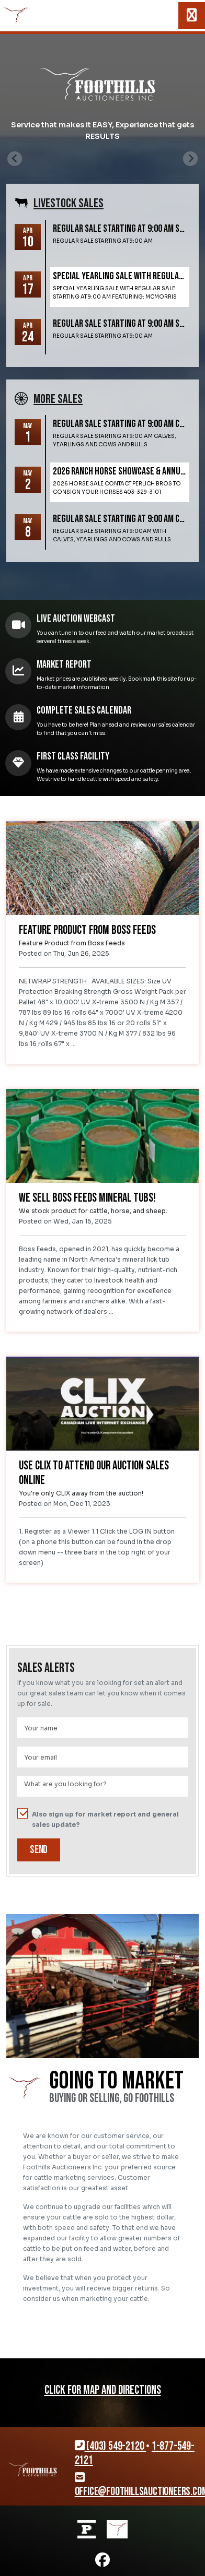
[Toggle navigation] (191, 15)
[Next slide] (190, 158)
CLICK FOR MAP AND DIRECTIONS (102, 2390)
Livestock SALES (68, 203)
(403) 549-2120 (110, 2446)
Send (39, 1849)
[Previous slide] (14, 158)
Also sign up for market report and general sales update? (98, 1819)
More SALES (58, 399)
